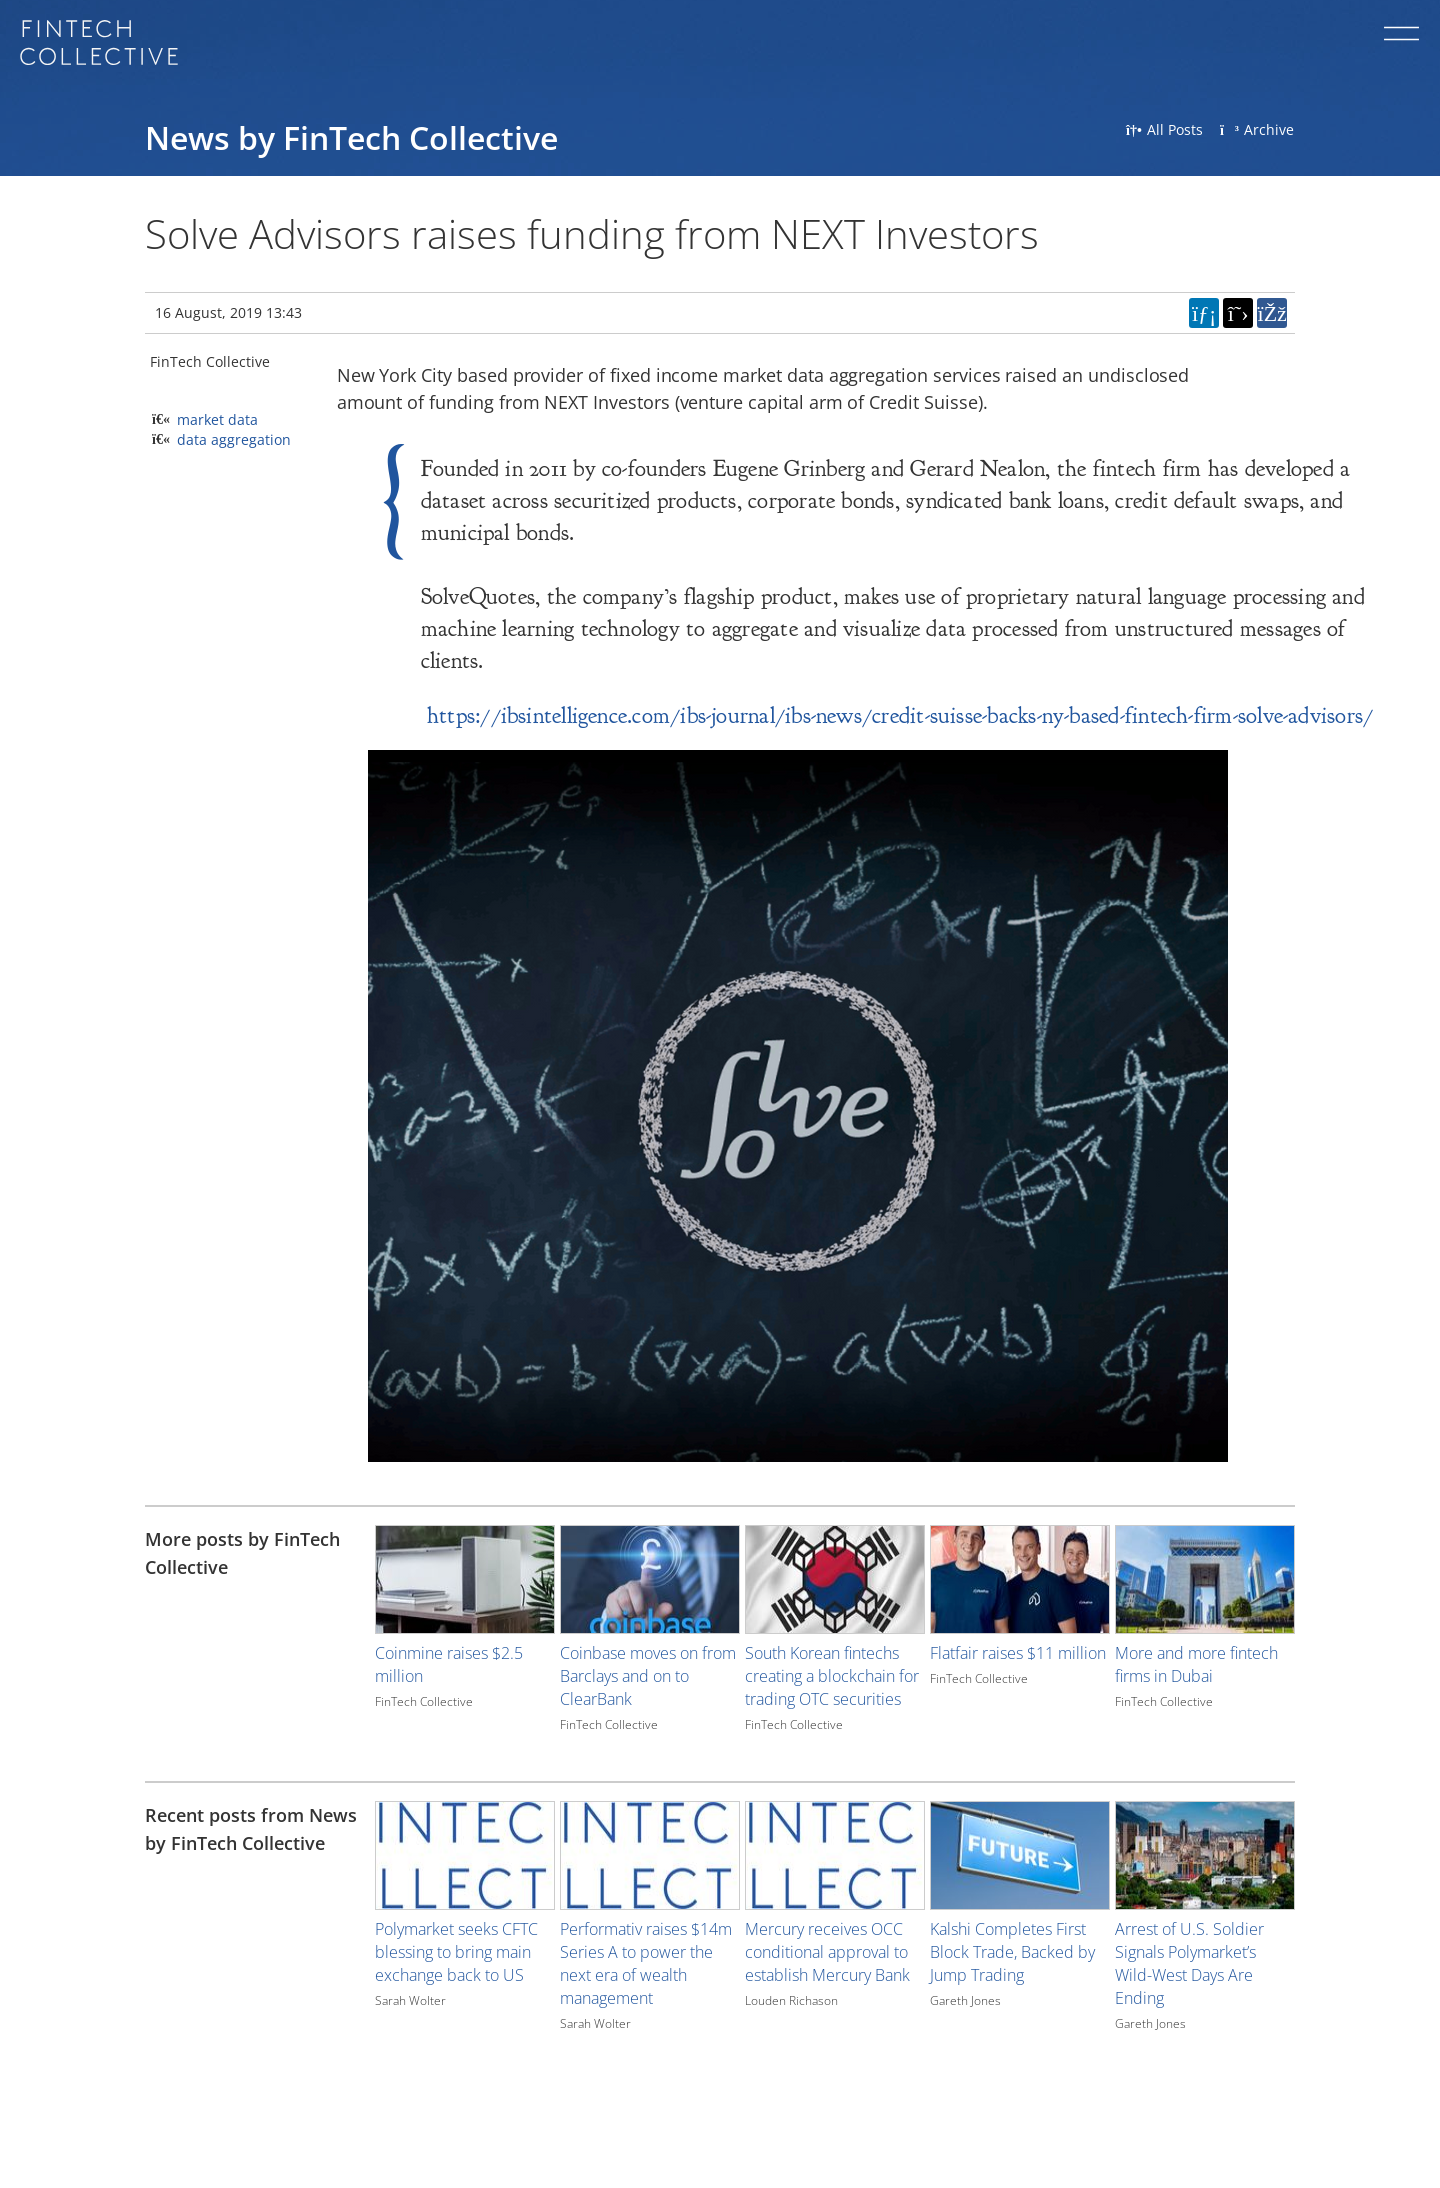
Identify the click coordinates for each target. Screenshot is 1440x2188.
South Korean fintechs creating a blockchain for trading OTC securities (832, 1676)
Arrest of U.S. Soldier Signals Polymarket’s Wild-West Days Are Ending (1189, 1963)
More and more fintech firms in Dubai (1196, 1664)
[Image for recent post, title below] (465, 1855)
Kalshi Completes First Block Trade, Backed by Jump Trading (1012, 1952)
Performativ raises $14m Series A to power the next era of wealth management (646, 1963)
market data (217, 419)
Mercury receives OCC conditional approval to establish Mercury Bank (827, 1952)
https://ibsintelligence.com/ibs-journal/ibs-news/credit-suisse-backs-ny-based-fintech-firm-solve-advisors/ (900, 715)
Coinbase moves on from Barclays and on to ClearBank (648, 1676)
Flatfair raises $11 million (1018, 1653)
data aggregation (234, 439)
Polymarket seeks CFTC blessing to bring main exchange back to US (456, 1952)
